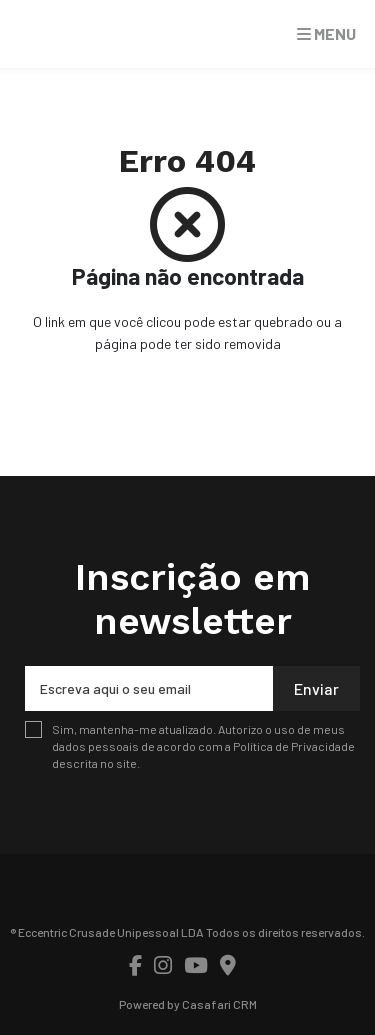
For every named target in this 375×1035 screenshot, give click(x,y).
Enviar (316, 688)
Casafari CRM (219, 1004)
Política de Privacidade (294, 746)
